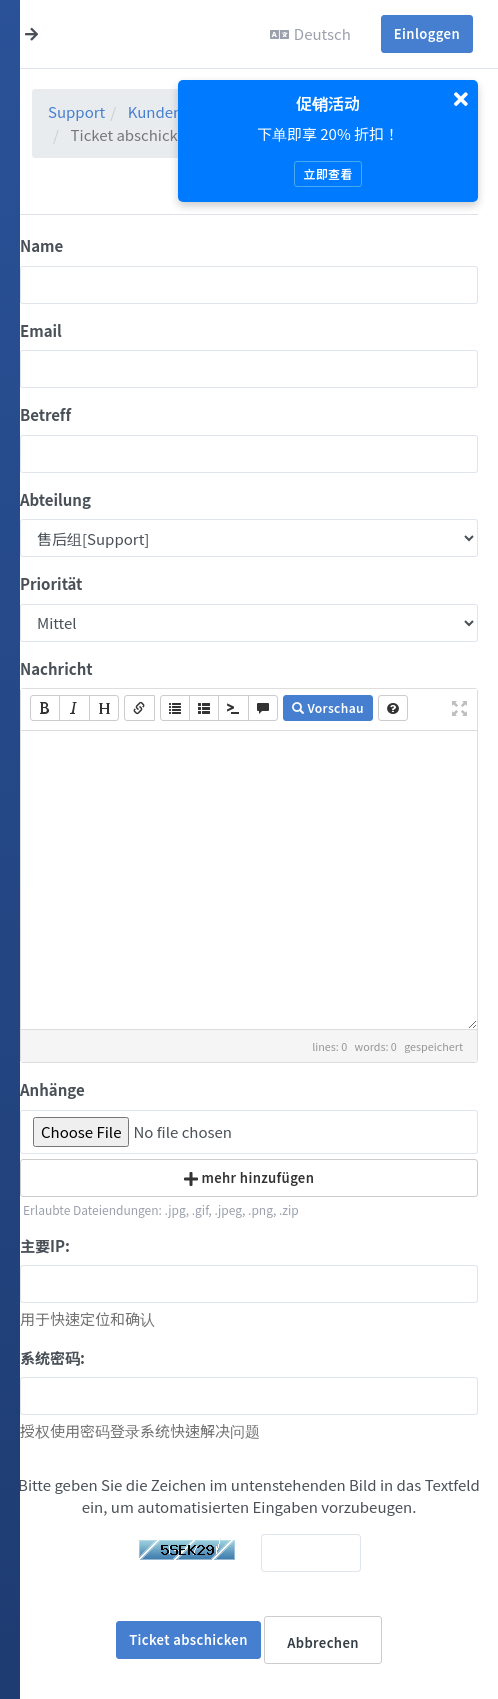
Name (41, 245)
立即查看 (327, 173)
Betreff (45, 414)
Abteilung (55, 499)
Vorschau (328, 707)
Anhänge (52, 1089)
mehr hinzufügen (249, 1177)
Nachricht (56, 668)
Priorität (51, 583)
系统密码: (52, 1357)
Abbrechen (323, 1642)
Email (41, 330)
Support (76, 111)
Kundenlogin (173, 111)
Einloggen (427, 33)
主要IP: (45, 1245)
